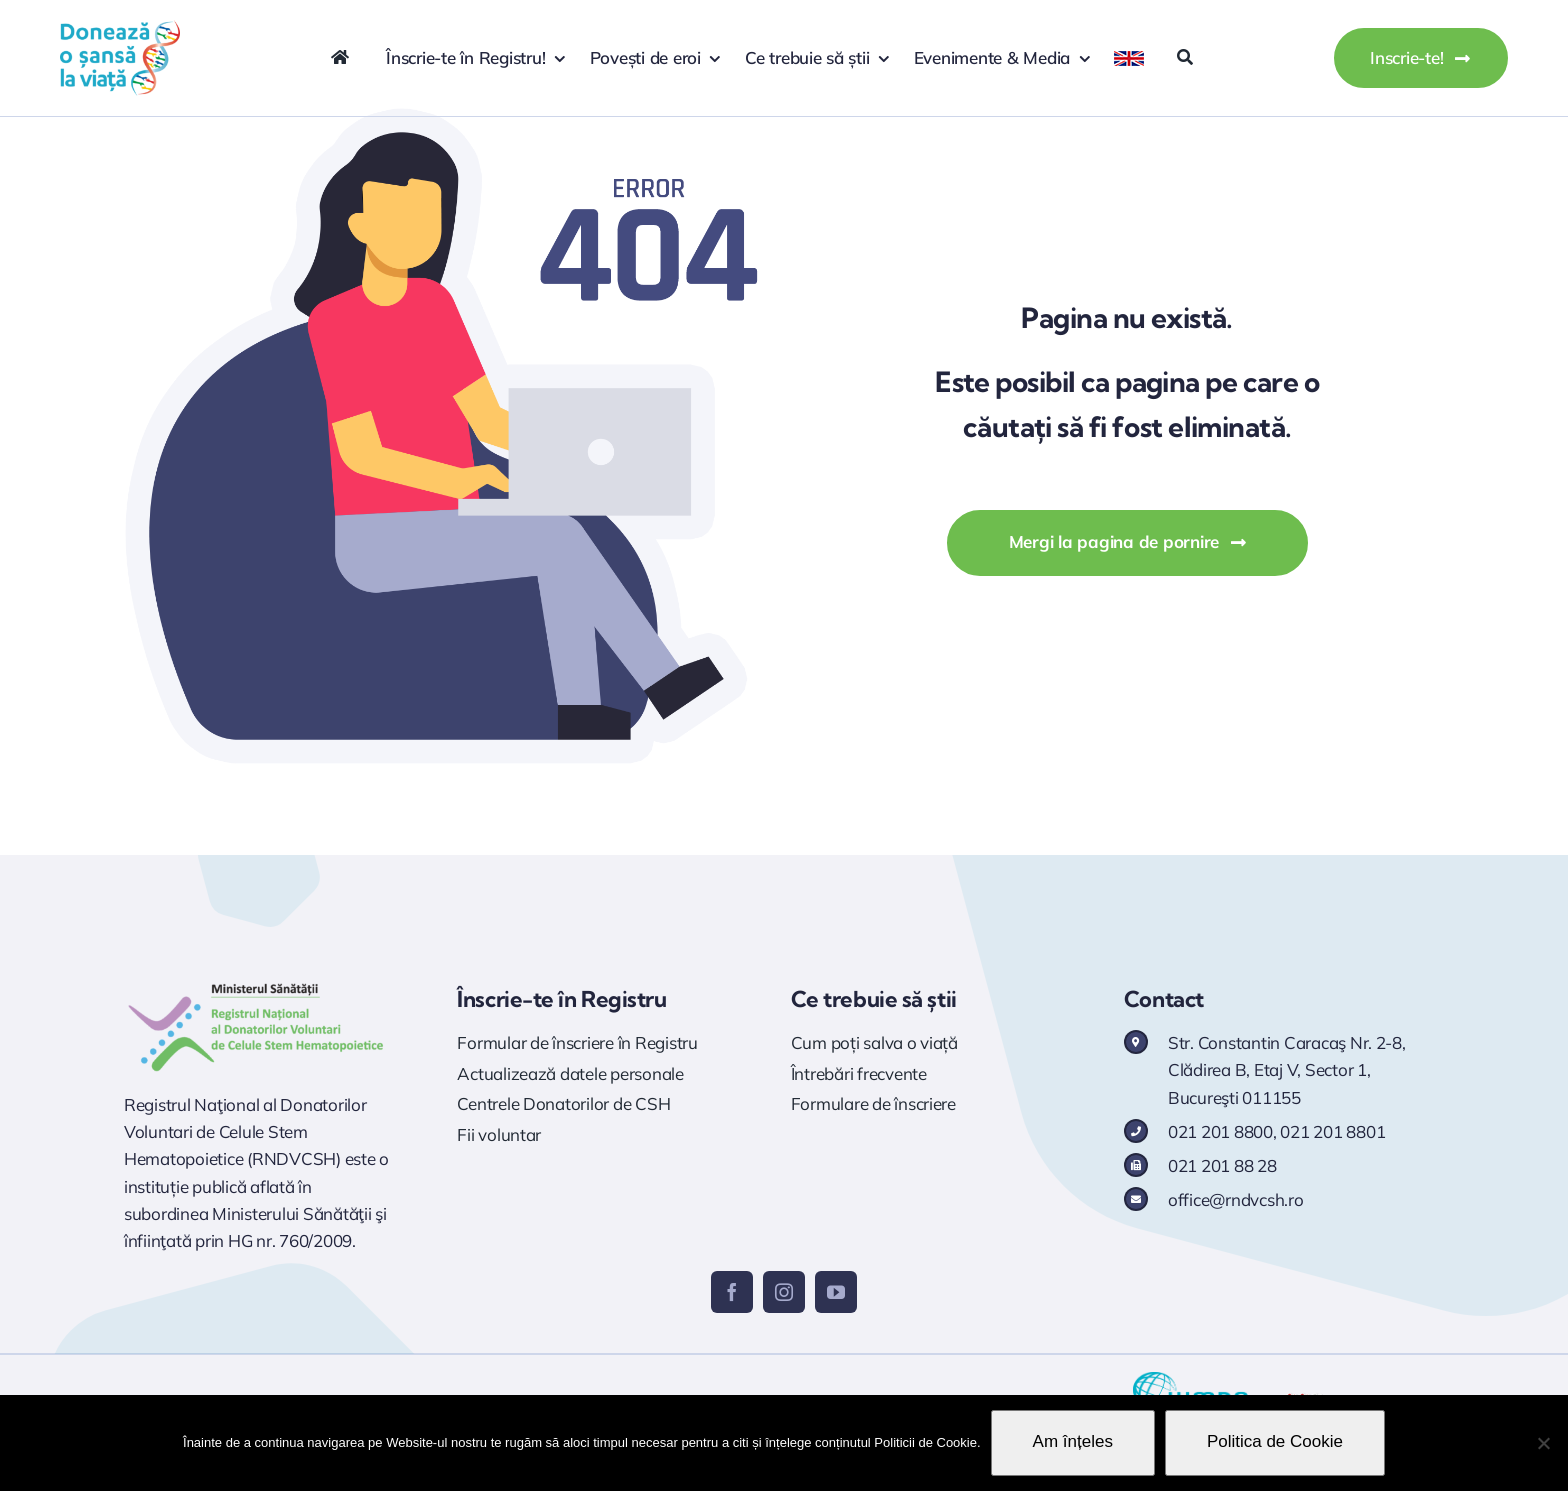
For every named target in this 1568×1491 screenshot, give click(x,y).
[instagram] (784, 1292)
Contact (1164, 999)
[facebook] (732, 1292)
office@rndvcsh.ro (1236, 1199)
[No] (1543, 1443)
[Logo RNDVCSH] (256, 983)
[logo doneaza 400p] (120, 28)
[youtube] (836, 1292)
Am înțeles (1073, 1441)
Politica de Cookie (1275, 1441)
